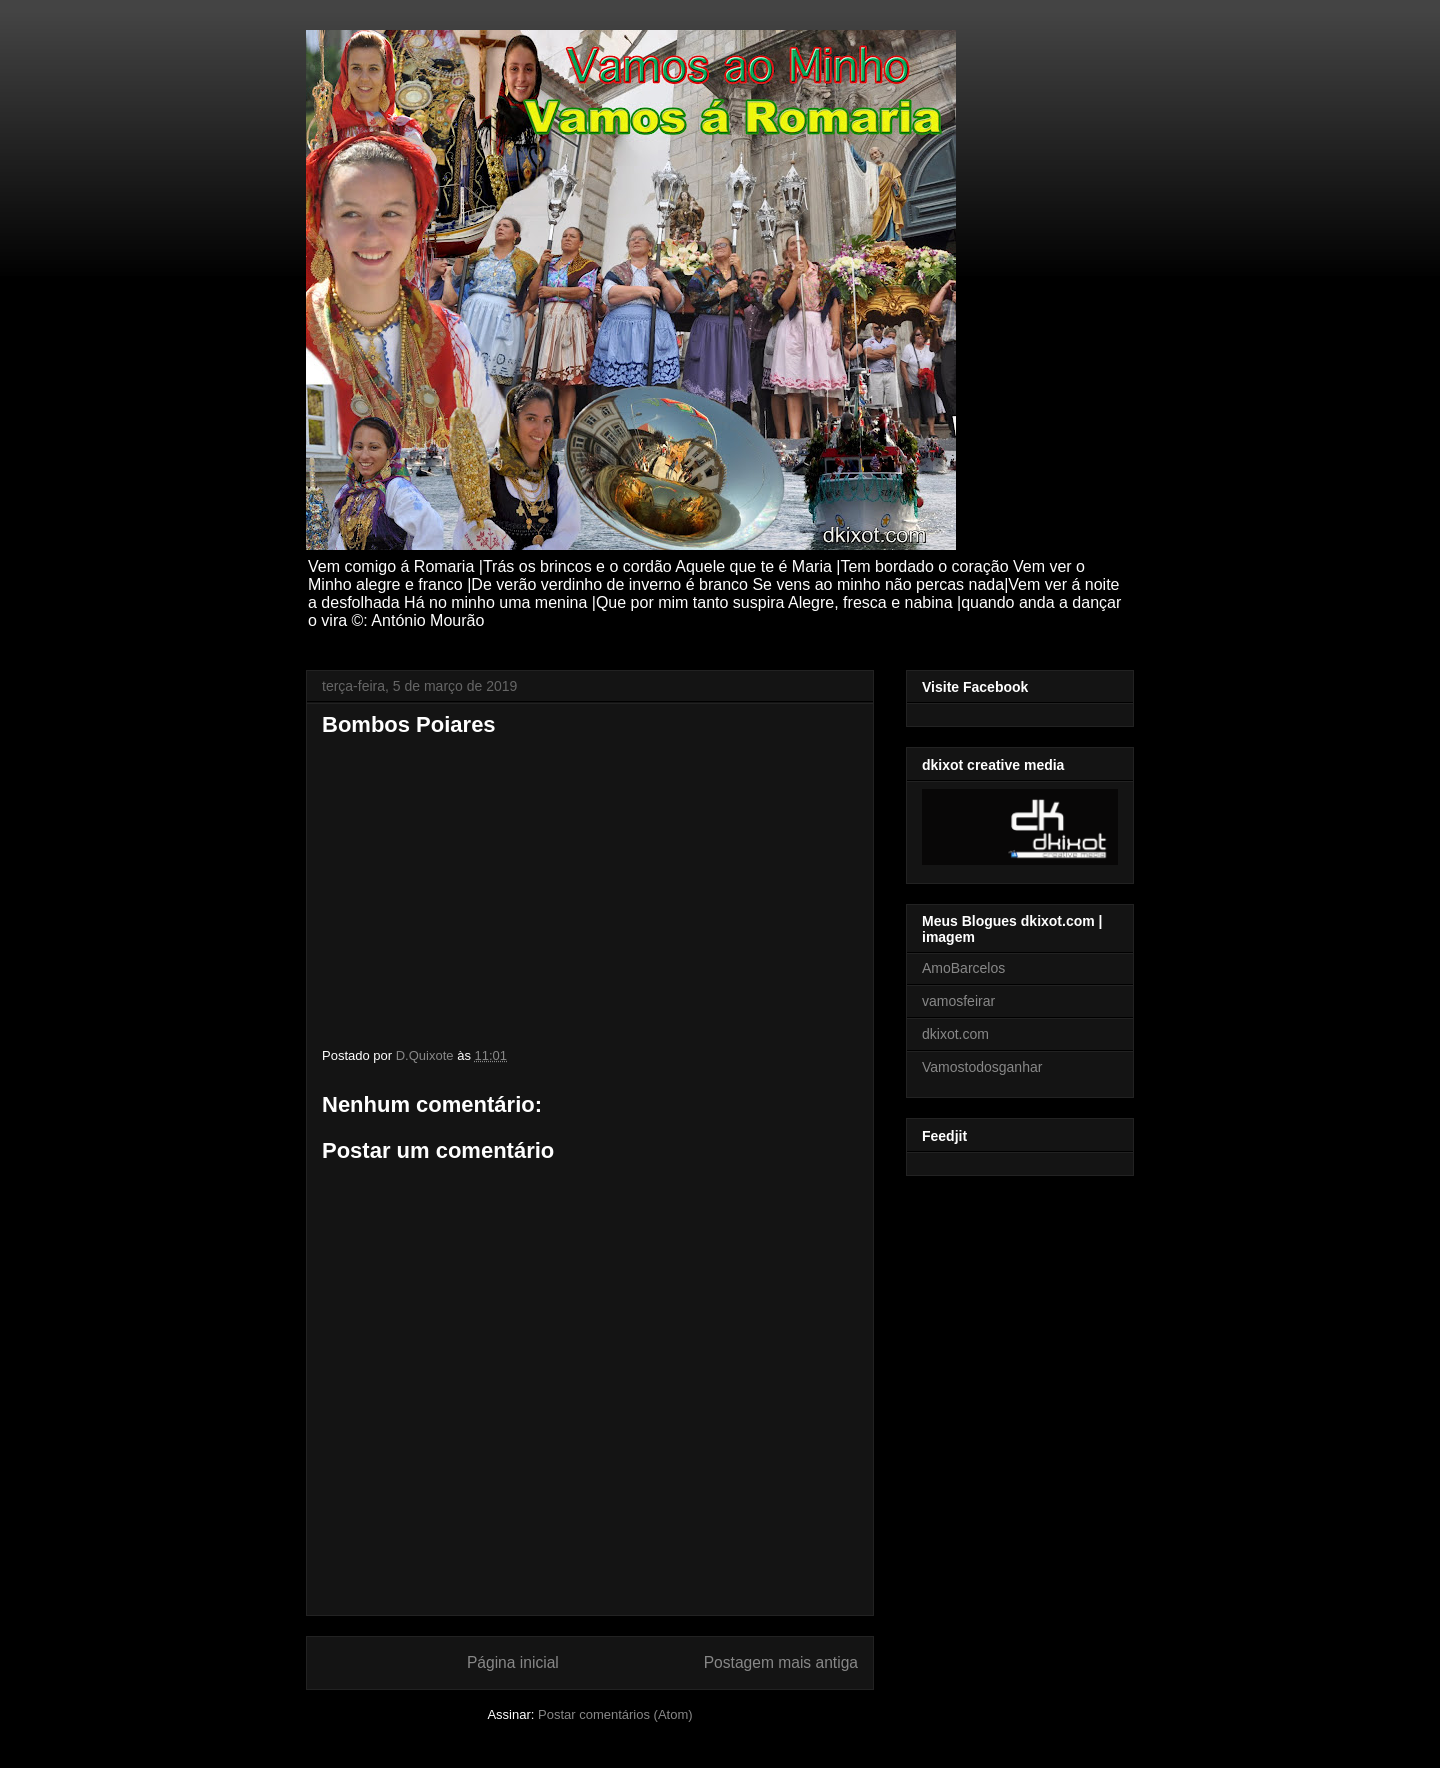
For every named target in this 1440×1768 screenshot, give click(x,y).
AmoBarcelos (963, 968)
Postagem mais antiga (781, 1662)
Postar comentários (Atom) (615, 1714)
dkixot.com (955, 1034)
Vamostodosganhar (982, 1067)
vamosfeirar (958, 1001)
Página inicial (513, 1662)
